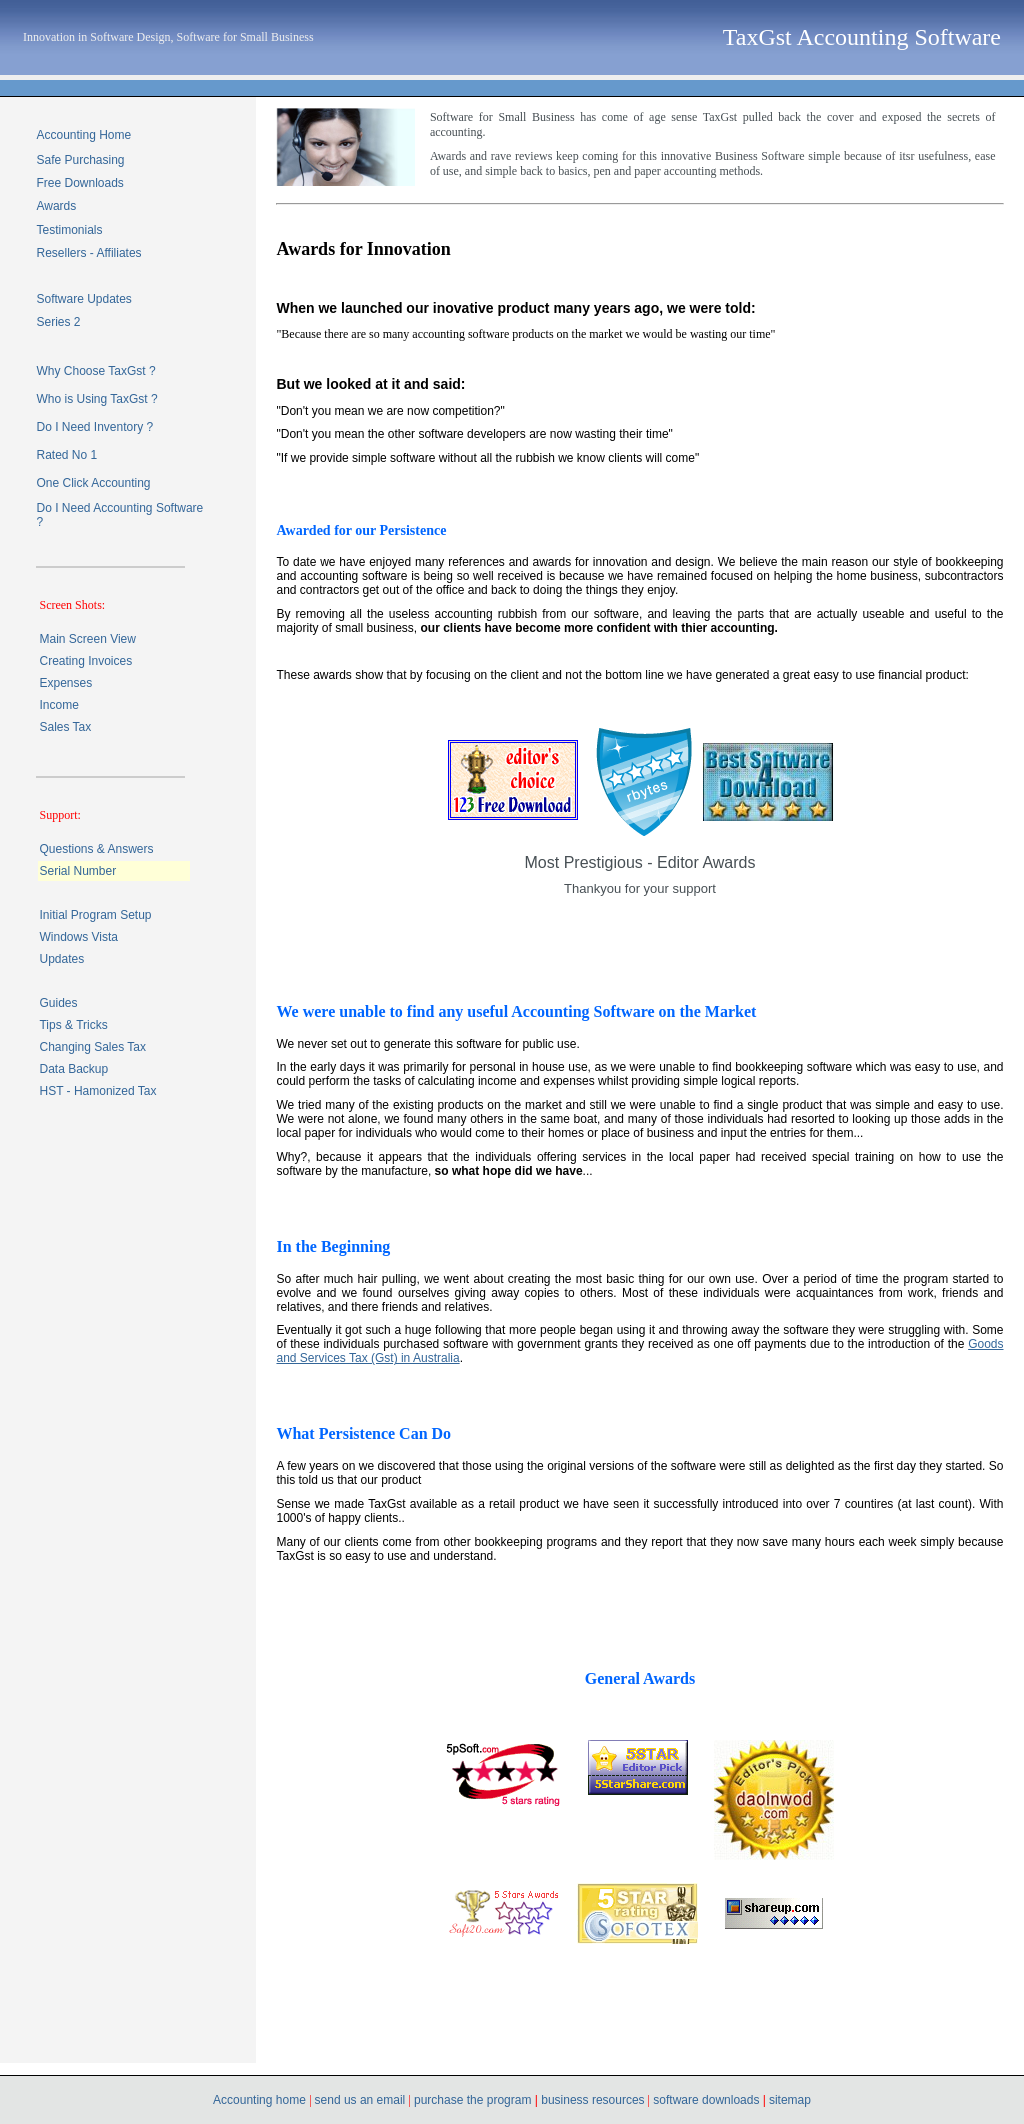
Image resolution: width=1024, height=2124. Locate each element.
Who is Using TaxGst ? (96, 399)
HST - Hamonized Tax (97, 1091)
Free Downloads (79, 183)
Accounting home (261, 2100)
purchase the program (471, 2100)
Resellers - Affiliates (88, 253)
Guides (58, 1003)
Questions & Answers (96, 849)
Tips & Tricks (73, 1025)
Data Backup (73, 1069)
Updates (61, 959)
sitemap (790, 2100)
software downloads (707, 2100)
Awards (56, 206)
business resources (591, 2100)
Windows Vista (78, 937)
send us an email (360, 2100)
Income (58, 705)
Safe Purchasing (80, 160)
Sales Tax (65, 727)
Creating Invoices (85, 661)
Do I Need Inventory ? (94, 427)
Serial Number (77, 871)
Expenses (65, 683)
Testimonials (69, 230)
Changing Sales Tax (92, 1047)
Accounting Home (83, 135)
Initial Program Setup (95, 915)
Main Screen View (87, 639)
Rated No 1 (66, 455)
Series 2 (58, 322)
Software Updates (83, 299)
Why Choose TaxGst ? (95, 371)
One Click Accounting (93, 483)
